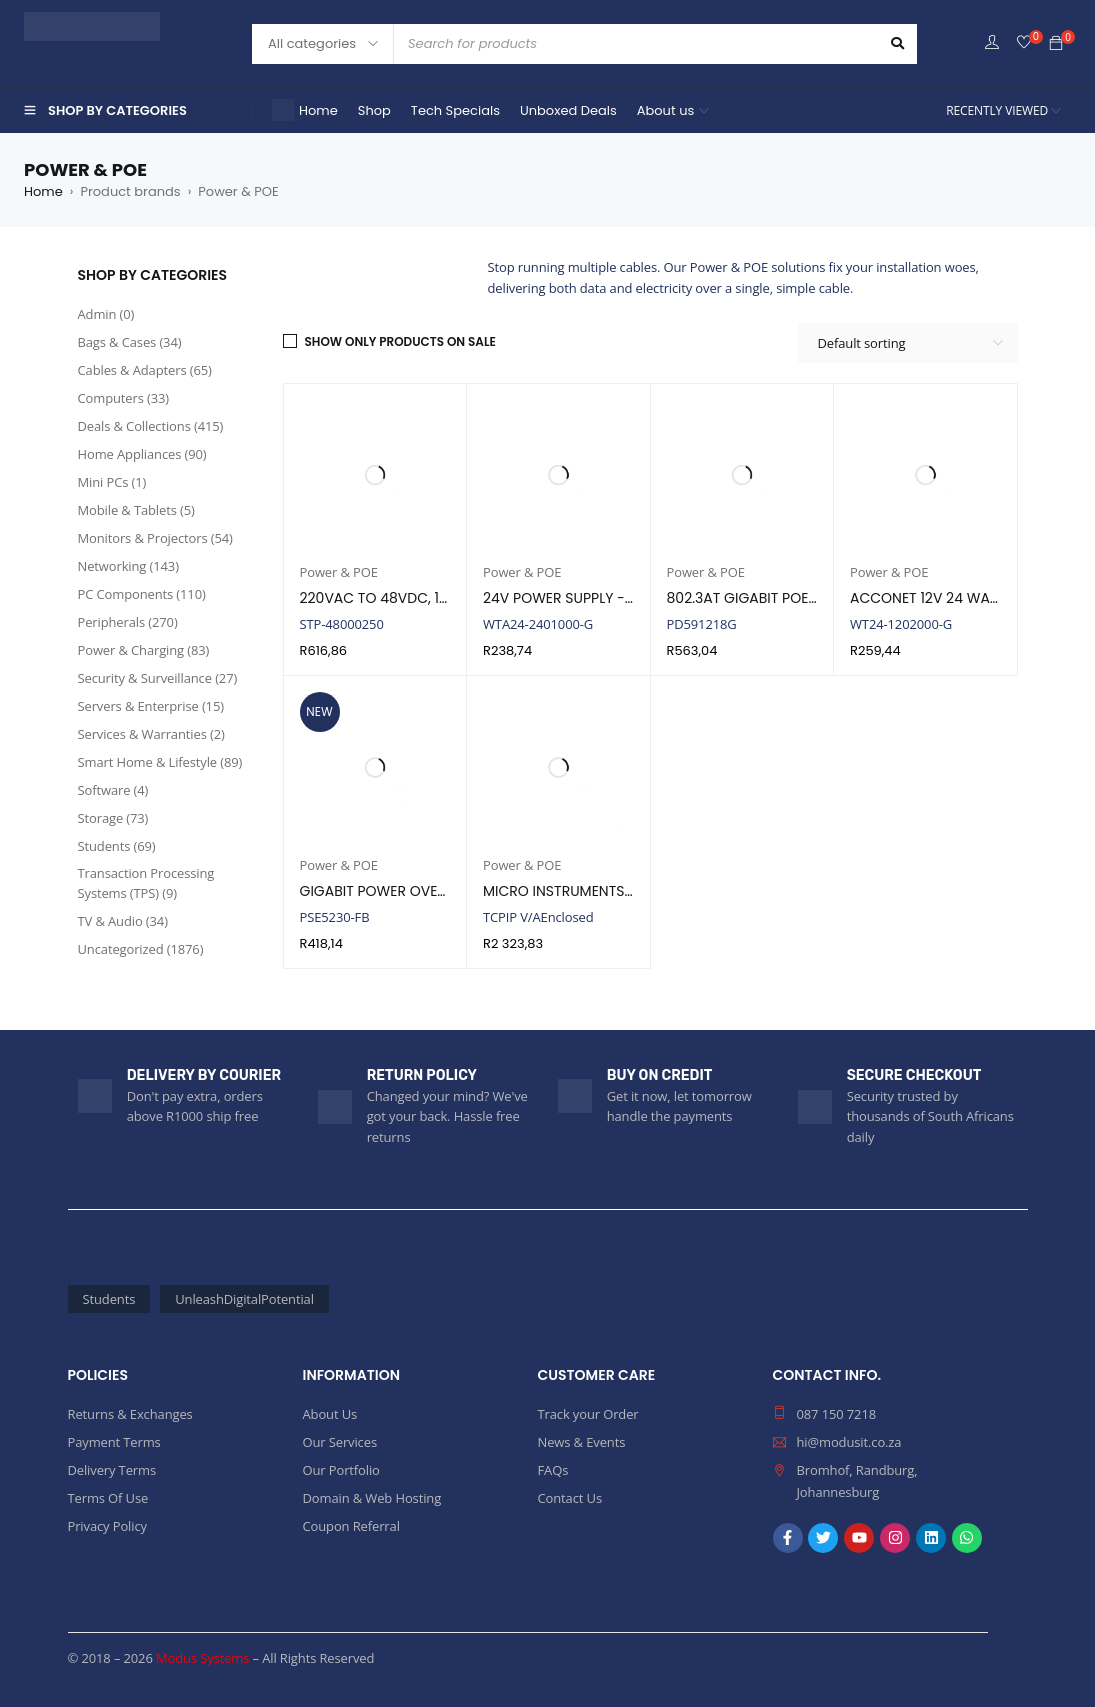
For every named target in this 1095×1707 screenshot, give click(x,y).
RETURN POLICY (422, 1075)
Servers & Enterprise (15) (151, 706)
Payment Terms (114, 1442)
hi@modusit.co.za (849, 1442)
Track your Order (588, 1414)
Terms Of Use (108, 1498)
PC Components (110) (142, 594)
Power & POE (339, 572)
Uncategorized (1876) (141, 949)
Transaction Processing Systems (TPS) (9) (146, 883)
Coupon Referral (351, 1526)
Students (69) (117, 846)
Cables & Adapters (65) (145, 370)
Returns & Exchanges (130, 1414)
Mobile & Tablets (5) (136, 510)
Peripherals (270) (128, 622)
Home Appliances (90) (142, 454)
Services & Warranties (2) (151, 734)
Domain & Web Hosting (372, 1498)
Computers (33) (124, 398)
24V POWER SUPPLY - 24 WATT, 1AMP (605, 598)
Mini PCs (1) (112, 482)
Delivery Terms (112, 1470)
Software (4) (113, 790)
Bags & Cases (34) (130, 342)
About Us (330, 1414)
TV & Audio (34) (123, 921)
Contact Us (570, 1498)
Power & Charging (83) (144, 650)
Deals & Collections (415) (151, 426)
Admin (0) (106, 314)
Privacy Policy (107, 1526)
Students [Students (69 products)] (109, 1299)
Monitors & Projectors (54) (155, 538)
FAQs (553, 1470)
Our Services (340, 1442)
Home (43, 191)
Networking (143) (128, 566)
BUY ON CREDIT (660, 1075)
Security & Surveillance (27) (158, 678)
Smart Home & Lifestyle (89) (160, 762)
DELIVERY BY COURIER (204, 1075)
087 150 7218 (837, 1414)
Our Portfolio (341, 1470)
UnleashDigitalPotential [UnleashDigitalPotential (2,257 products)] (244, 1299)
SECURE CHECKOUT (914, 1075)
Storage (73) (113, 818)
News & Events (582, 1442)
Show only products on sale (400, 341)
